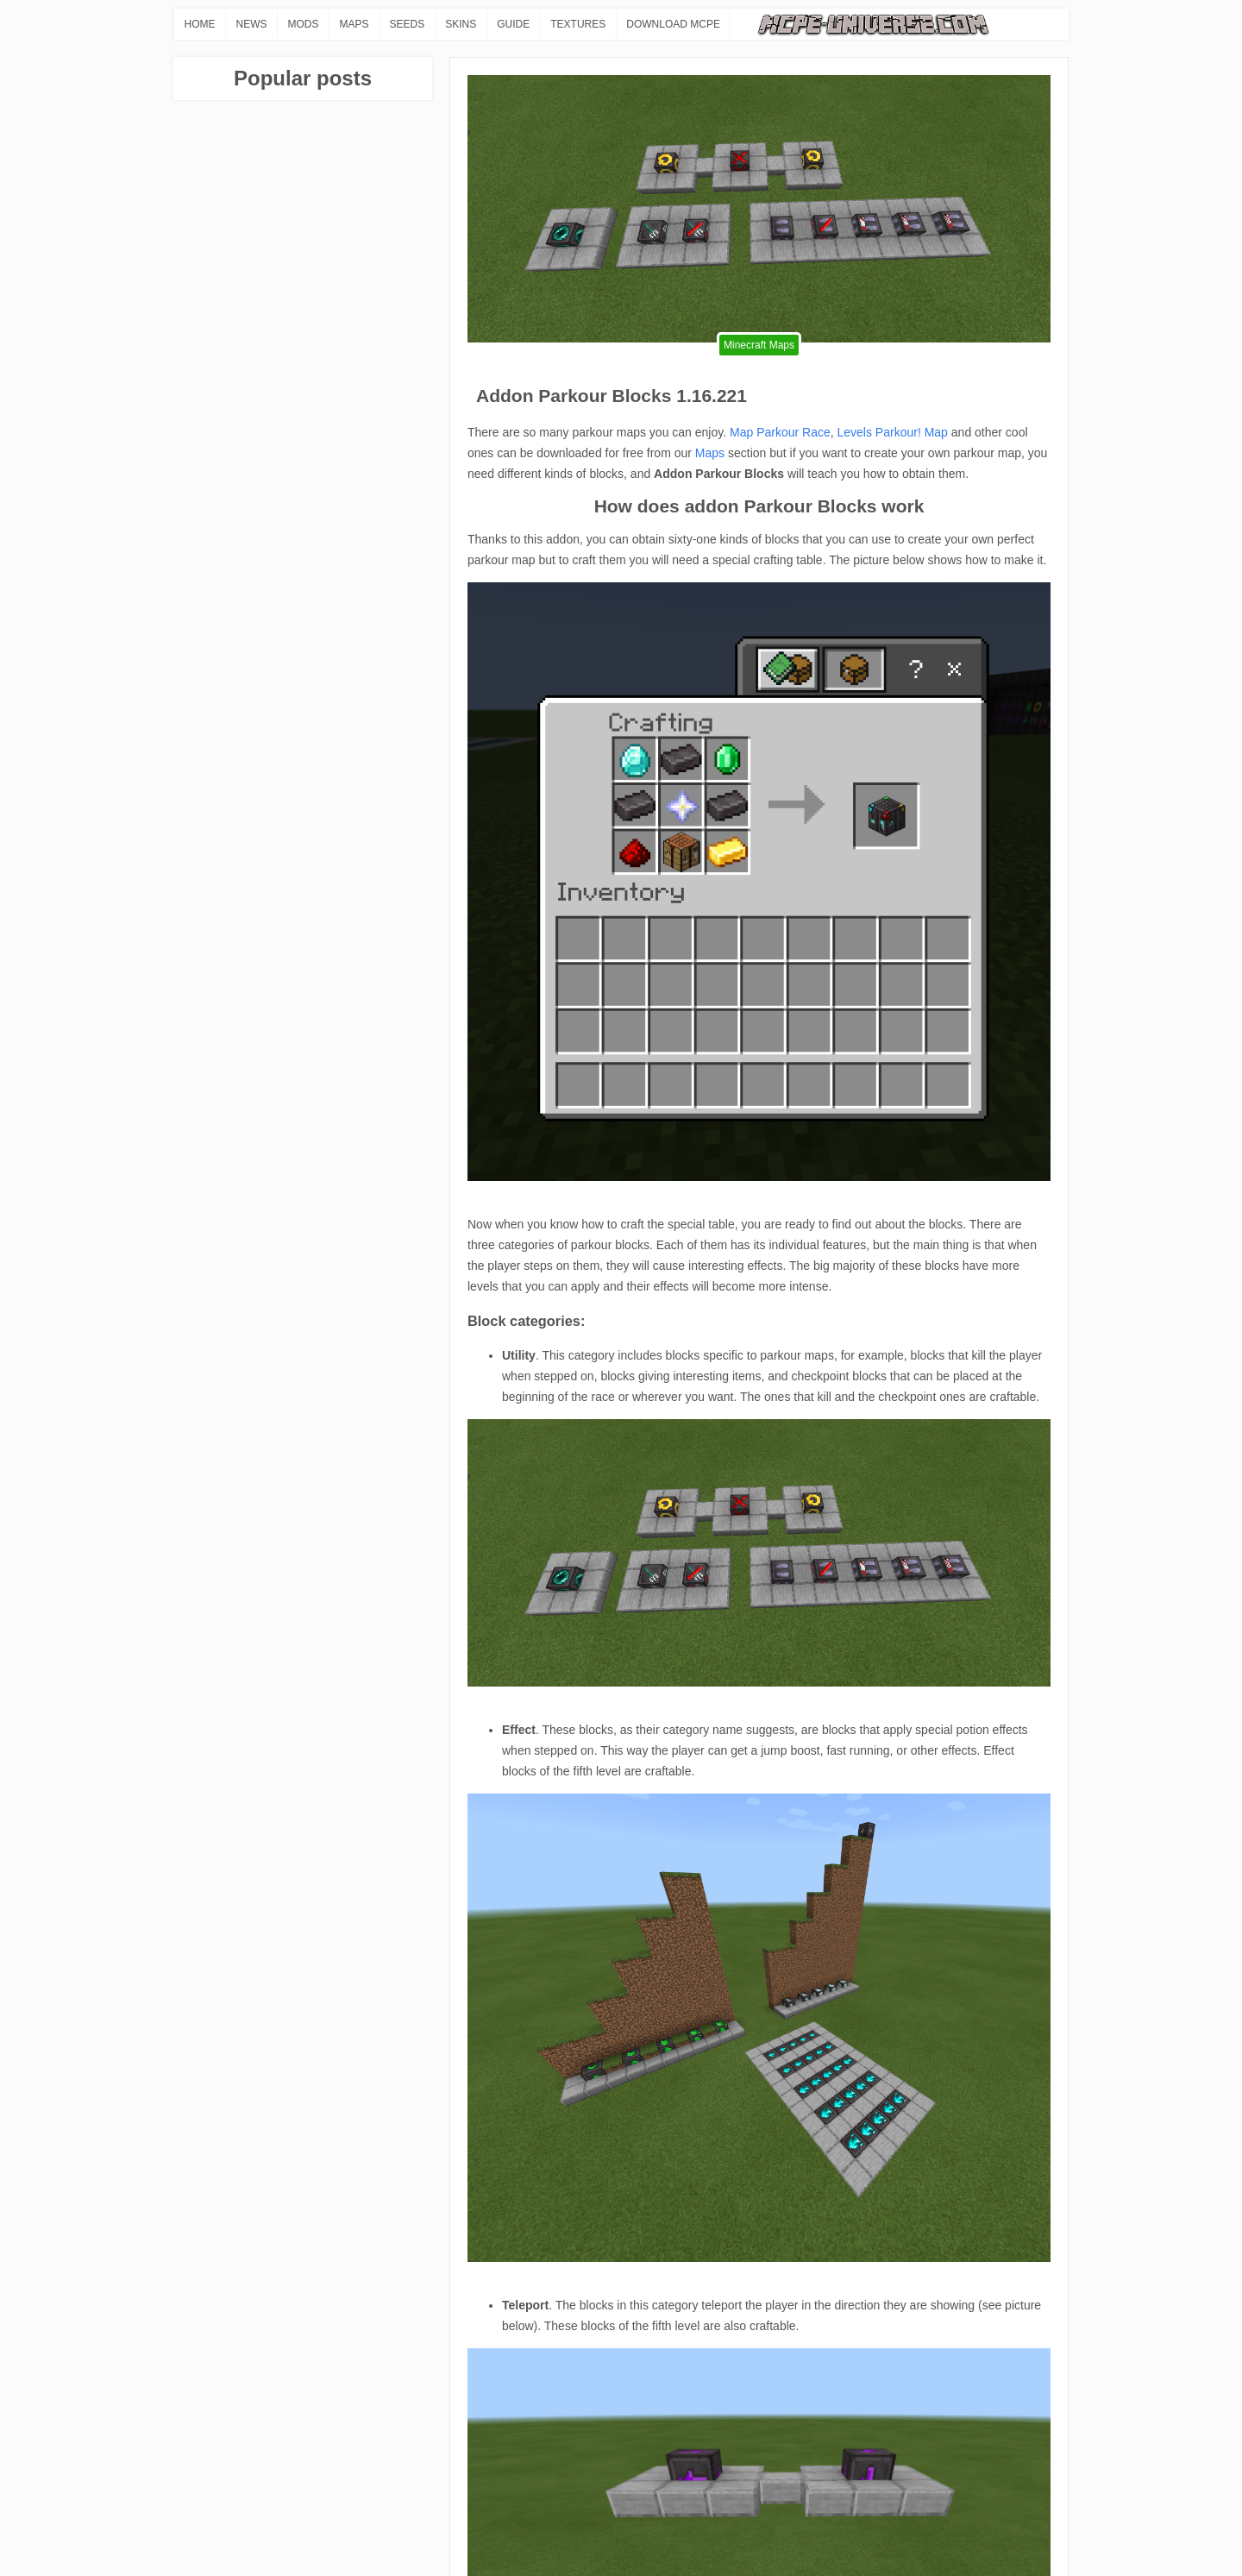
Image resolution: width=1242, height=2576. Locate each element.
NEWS (251, 24)
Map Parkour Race (780, 432)
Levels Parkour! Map (892, 432)
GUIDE (513, 24)
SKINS (460, 24)
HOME (200, 24)
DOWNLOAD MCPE (673, 24)
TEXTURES (577, 24)
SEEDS (407, 24)
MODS (303, 24)
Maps (709, 453)
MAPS (354, 24)
